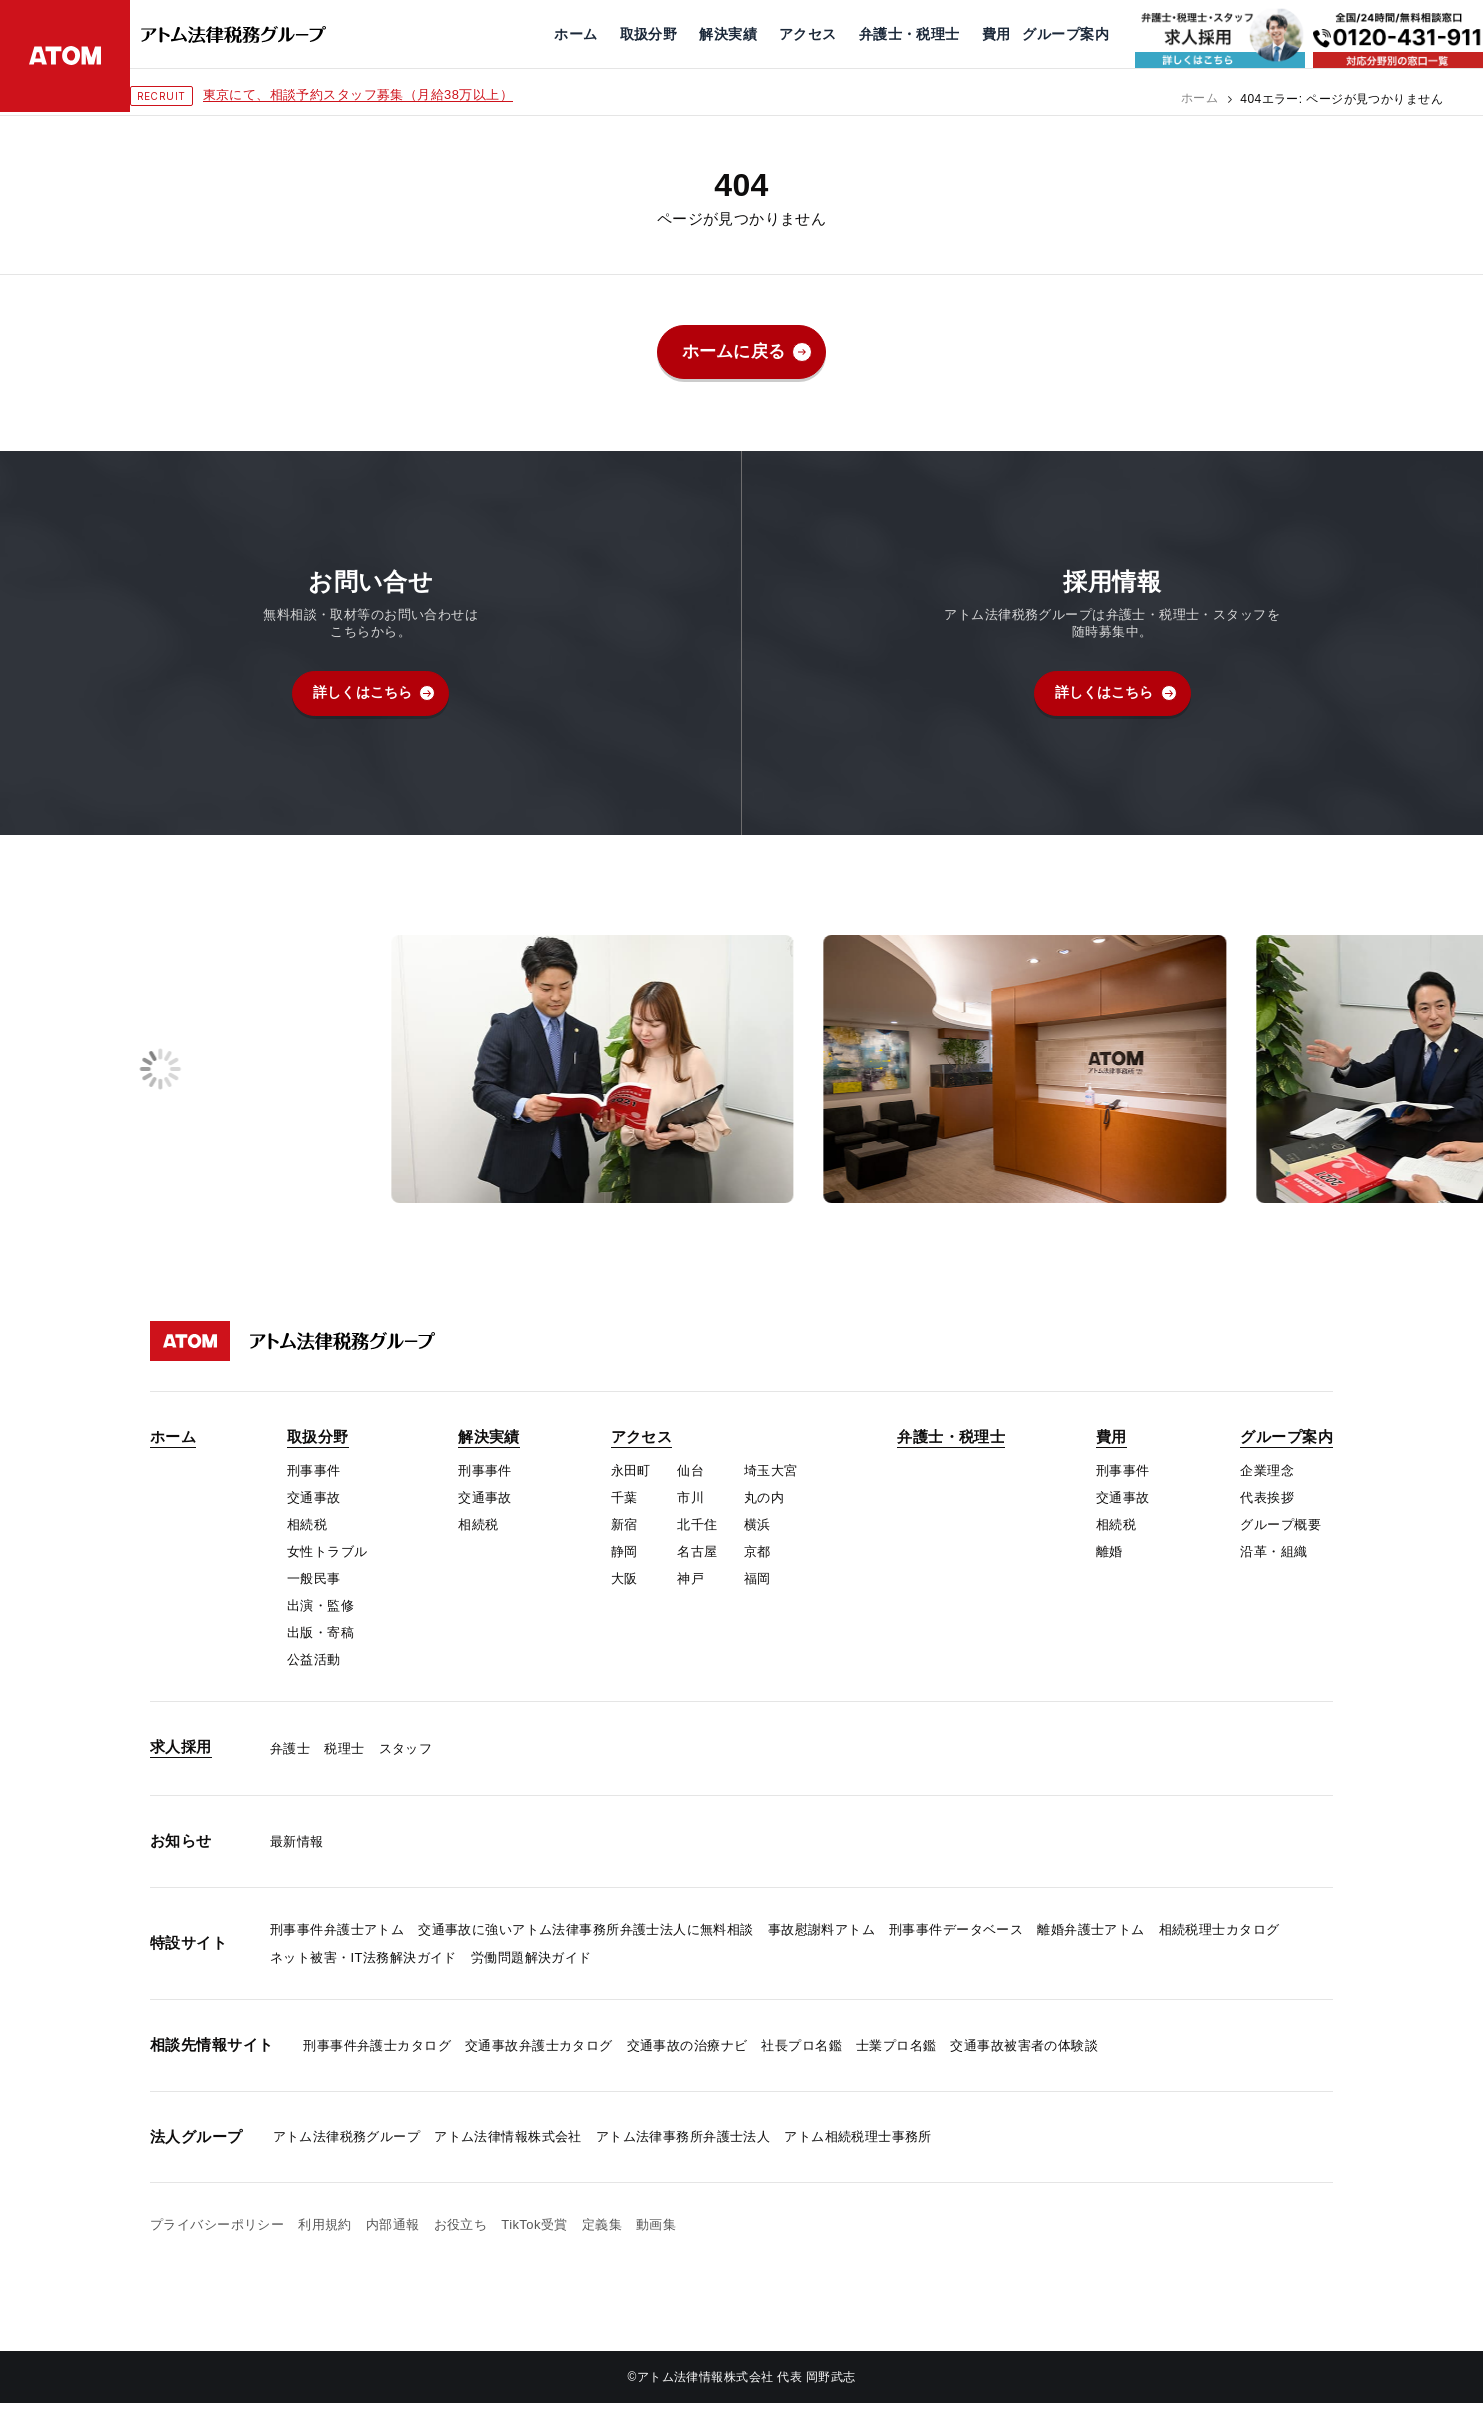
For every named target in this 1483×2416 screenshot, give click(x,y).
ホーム (1199, 99)
